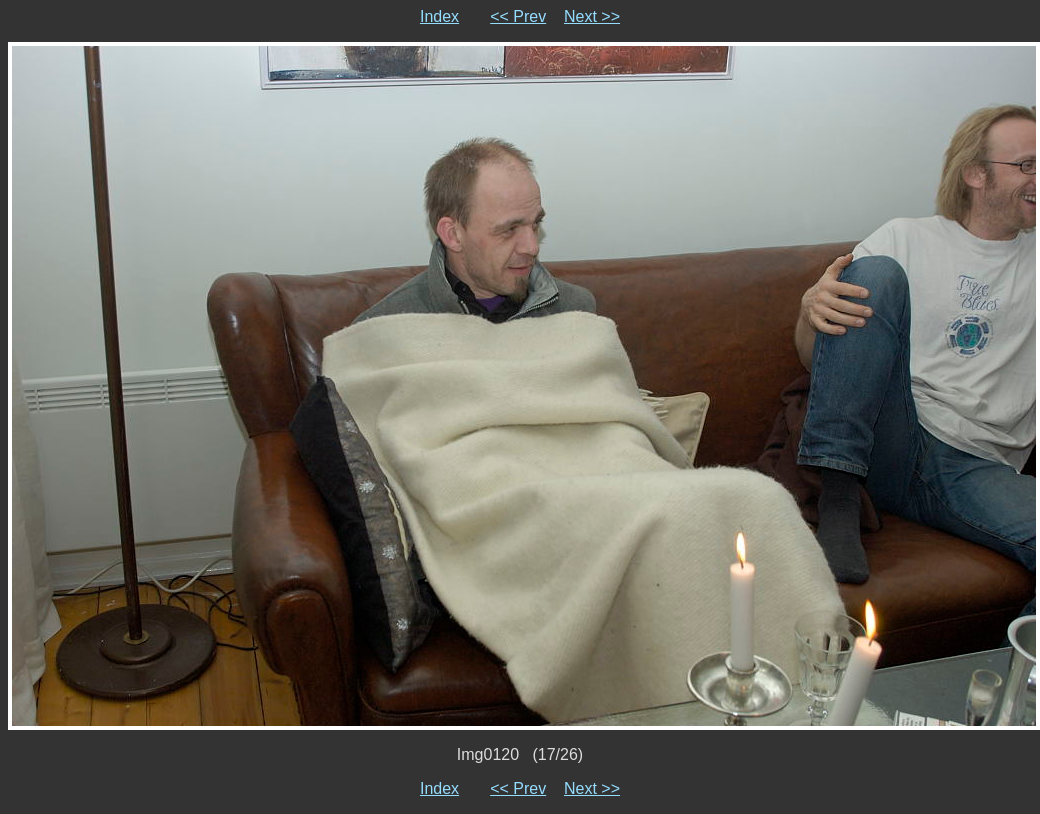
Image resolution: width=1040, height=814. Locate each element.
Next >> (592, 16)
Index (439, 16)
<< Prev (518, 16)
